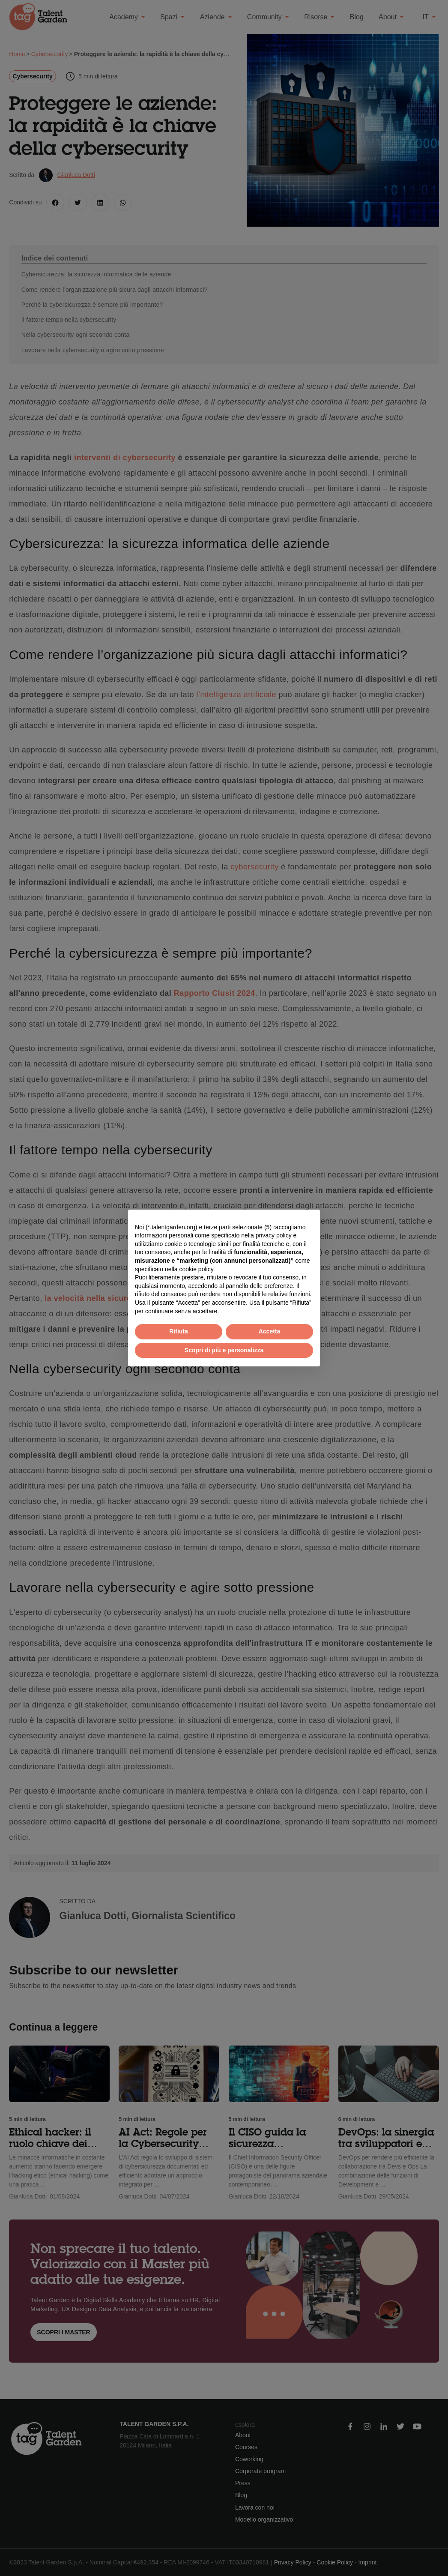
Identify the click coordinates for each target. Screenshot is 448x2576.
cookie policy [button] (196, 1269)
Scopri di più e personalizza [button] (224, 1350)
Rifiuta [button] (178, 1331)
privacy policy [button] (274, 1235)
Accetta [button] (270, 1331)
